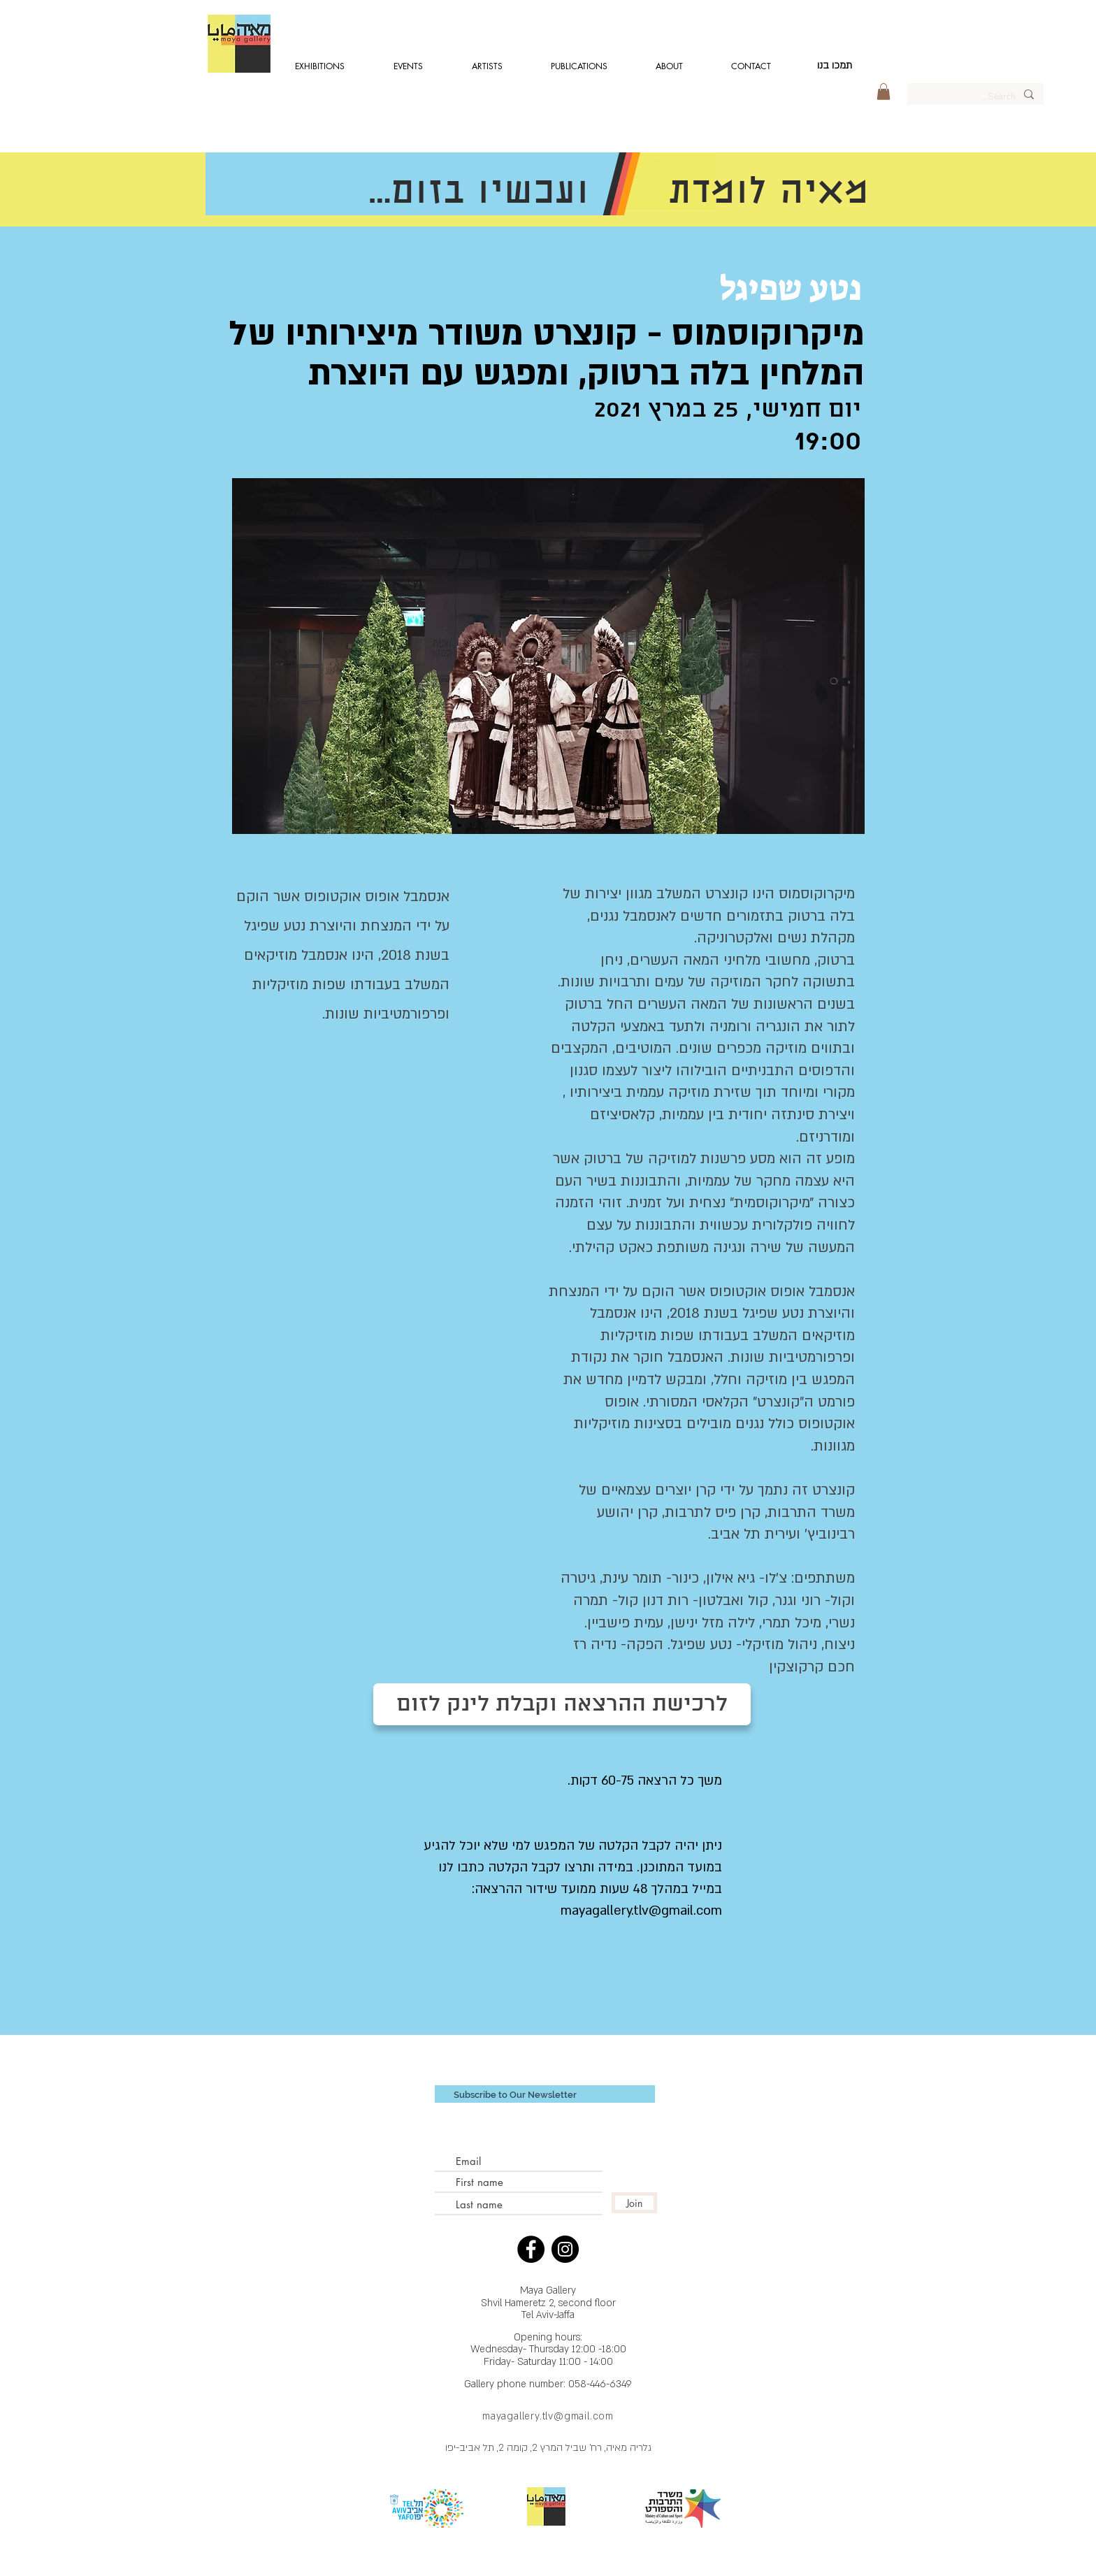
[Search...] (976, 95)
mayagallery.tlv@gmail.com (548, 2416)
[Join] (634, 2202)
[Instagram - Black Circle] (565, 2249)
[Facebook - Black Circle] (531, 2249)
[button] (884, 91)
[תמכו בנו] (834, 66)
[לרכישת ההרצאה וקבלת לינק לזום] (562, 1704)
